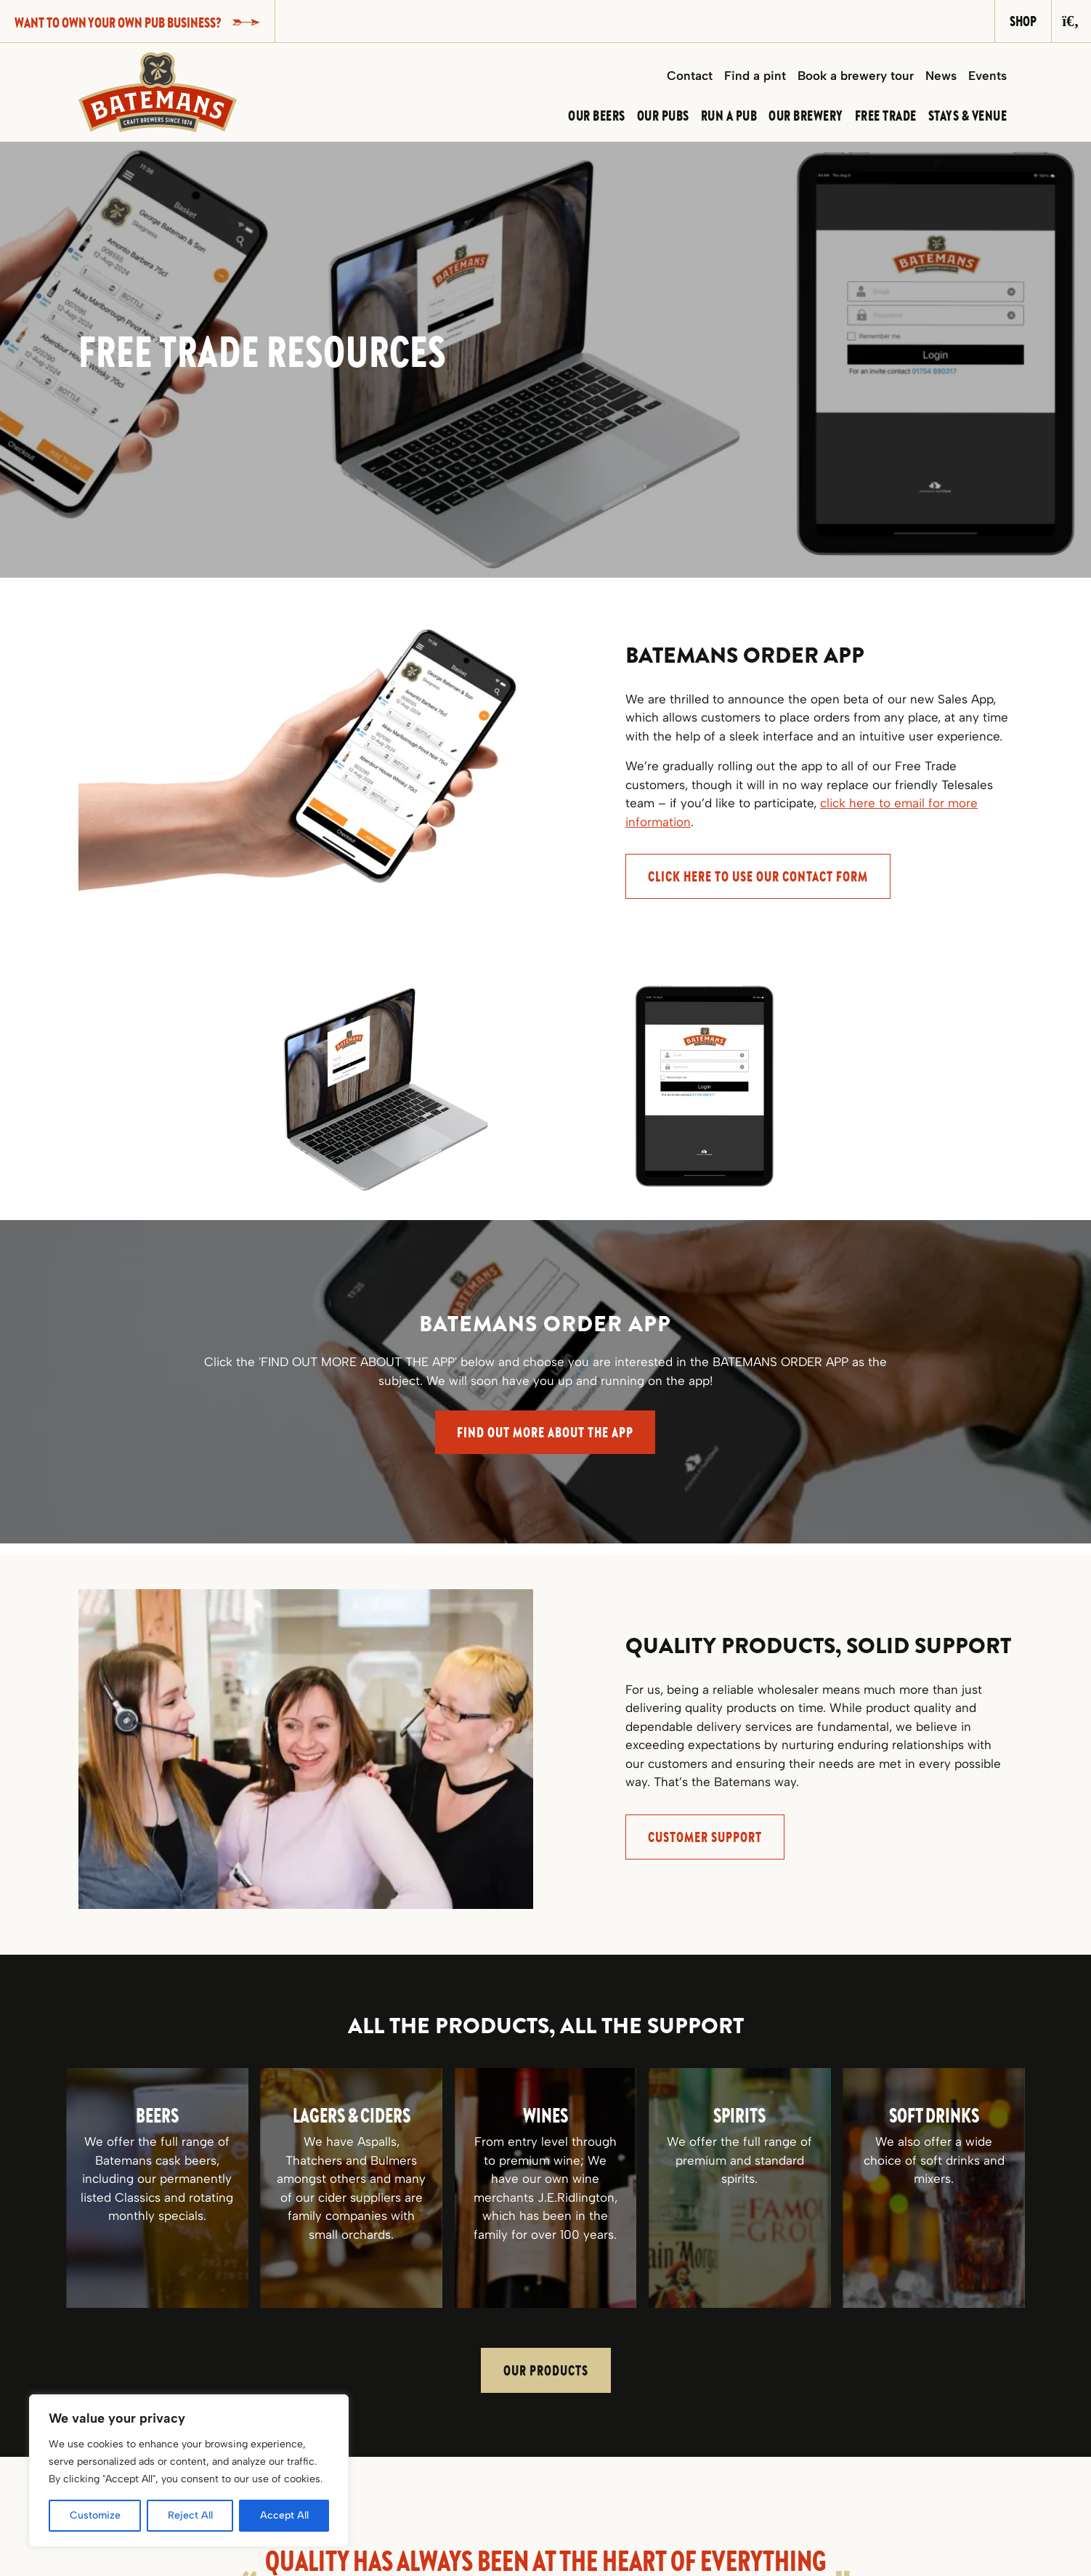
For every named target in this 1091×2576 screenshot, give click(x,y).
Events (987, 75)
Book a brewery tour (856, 75)
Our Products (545, 2370)
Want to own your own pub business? (137, 22)
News (941, 75)
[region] (189, 2470)
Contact (690, 75)
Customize (95, 2515)
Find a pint (755, 75)
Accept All (284, 2515)
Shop (1023, 21)
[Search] (1071, 21)
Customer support (705, 1836)
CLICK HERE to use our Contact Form (758, 876)
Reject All (190, 2515)
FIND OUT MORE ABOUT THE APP (545, 1432)
